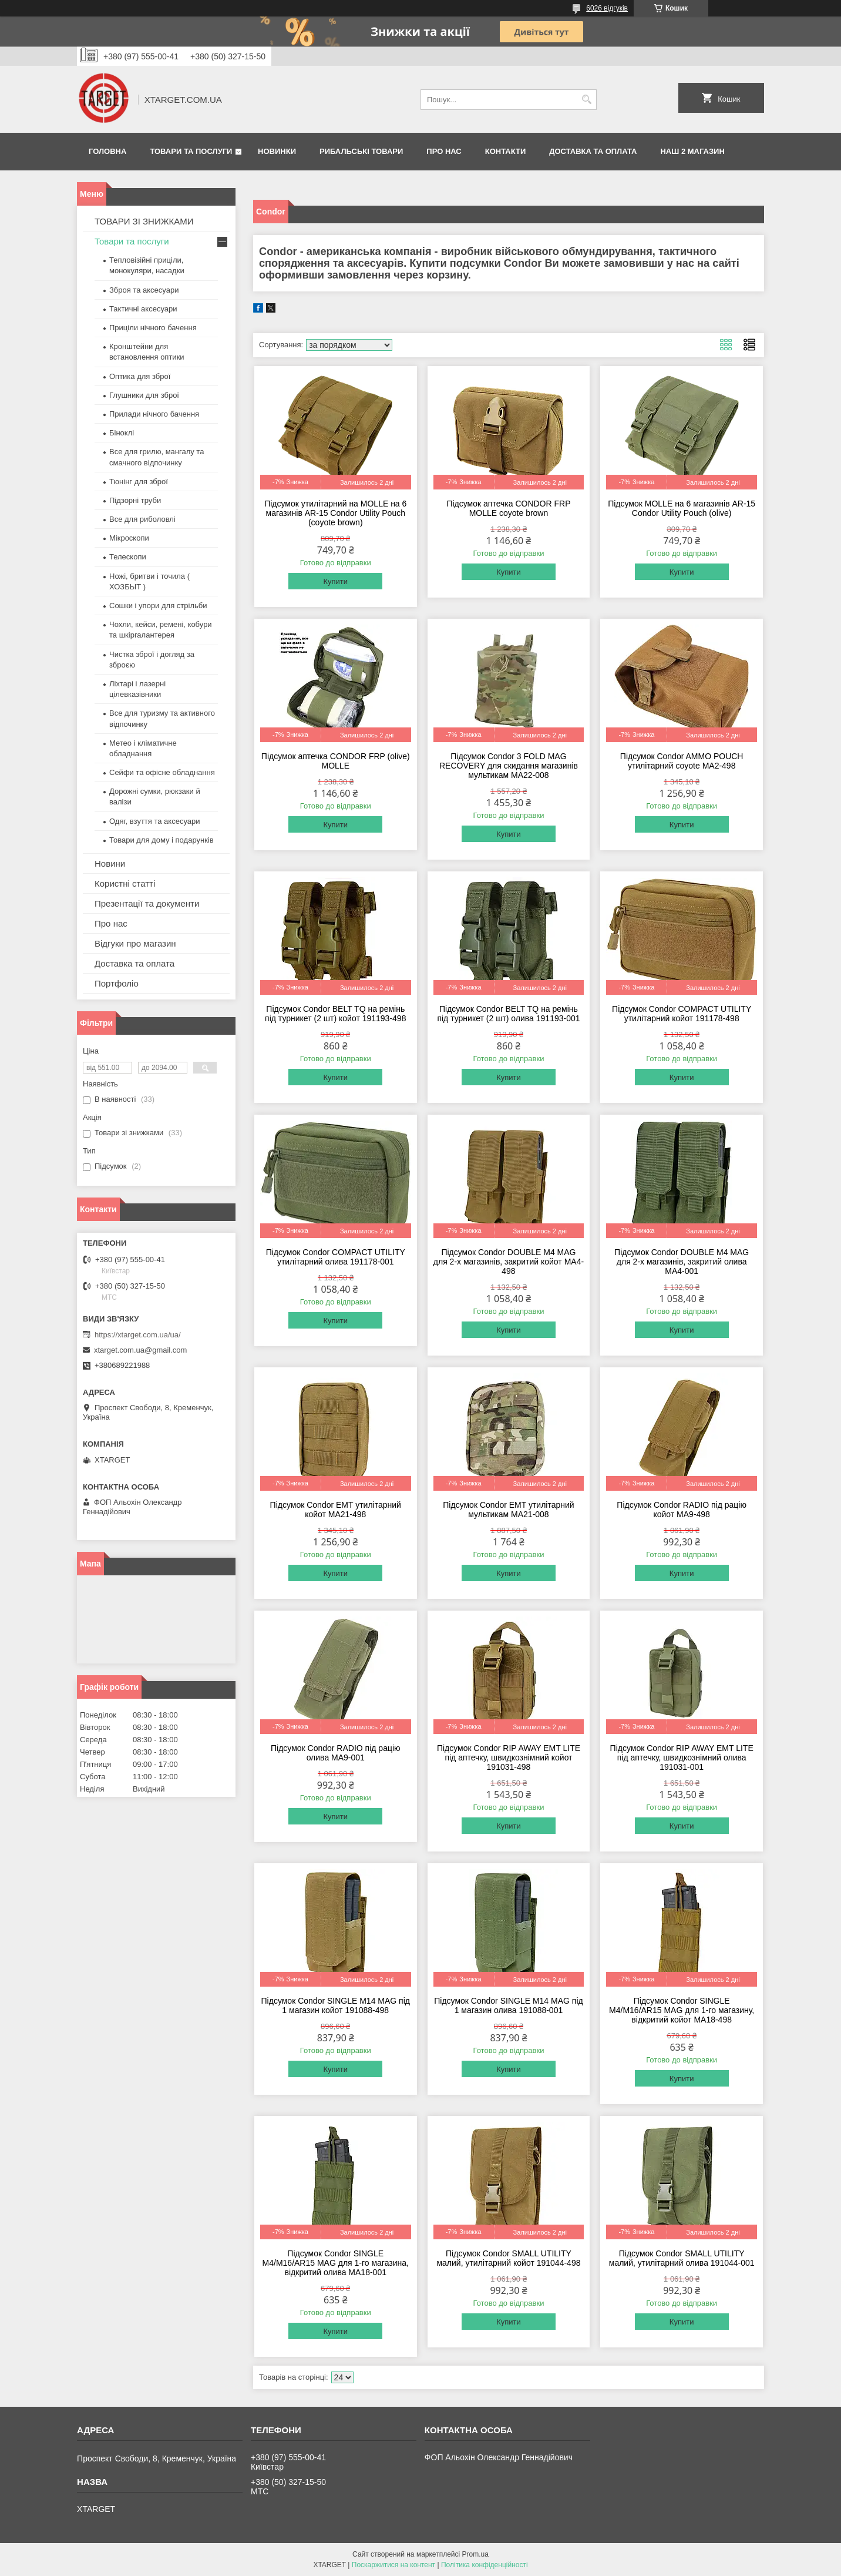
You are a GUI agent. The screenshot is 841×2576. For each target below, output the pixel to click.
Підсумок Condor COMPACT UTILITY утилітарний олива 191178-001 (335, 1256)
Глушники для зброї (144, 395)
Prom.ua (475, 2554)
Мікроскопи (129, 538)
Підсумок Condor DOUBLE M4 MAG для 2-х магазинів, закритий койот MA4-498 (508, 1261)
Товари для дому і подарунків (161, 840)
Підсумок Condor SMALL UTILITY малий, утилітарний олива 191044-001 (682, 2258)
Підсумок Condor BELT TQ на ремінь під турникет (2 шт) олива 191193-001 (508, 1013)
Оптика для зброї (139, 376)
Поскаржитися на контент (393, 2565)
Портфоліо (117, 983)
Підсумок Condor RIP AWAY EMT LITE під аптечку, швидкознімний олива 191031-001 (681, 1757)
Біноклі (121, 432)
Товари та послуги (191, 151)
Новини (110, 863)
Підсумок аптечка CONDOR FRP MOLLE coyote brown (508, 508)
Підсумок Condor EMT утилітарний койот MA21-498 (335, 1509)
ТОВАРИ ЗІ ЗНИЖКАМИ (144, 221)
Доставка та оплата (593, 151)
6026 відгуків (607, 8)
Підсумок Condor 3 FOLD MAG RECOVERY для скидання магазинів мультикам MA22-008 (508, 766)
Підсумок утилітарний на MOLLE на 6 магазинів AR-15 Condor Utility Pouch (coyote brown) (335, 513)
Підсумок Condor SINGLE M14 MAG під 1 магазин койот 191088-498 (335, 2005)
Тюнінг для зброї (138, 481)
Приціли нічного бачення (153, 327)
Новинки (277, 151)
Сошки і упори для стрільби (158, 605)
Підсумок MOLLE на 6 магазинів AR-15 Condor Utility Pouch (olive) (681, 508)
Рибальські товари (361, 151)
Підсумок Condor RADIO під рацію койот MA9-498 (681, 1509)
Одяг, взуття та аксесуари (154, 821)
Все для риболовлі (142, 519)
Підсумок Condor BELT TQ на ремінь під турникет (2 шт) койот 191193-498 (335, 1013)
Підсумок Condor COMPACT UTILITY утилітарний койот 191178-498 (681, 1013)
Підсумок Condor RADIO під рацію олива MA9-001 (336, 1752)
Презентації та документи (147, 903)
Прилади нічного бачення (154, 414)
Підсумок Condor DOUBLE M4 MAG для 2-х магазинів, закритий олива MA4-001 (681, 1261)
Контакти (505, 151)
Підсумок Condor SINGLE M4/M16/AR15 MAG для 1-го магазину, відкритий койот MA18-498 (681, 2010)
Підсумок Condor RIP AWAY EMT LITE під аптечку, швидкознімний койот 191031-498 (508, 1757)
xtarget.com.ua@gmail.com (140, 1350)
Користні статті (125, 883)
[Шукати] (586, 99)
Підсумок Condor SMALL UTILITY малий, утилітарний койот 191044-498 (508, 2258)
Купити (335, 581)
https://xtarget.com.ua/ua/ (138, 1334)
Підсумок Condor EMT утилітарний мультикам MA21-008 (508, 1509)
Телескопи (127, 556)
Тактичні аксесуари (143, 308)
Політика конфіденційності (484, 2565)
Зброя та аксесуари (144, 290)
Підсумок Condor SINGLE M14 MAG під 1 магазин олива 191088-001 (508, 2005)
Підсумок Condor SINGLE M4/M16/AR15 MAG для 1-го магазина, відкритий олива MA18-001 (336, 2263)
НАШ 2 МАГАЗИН (692, 151)
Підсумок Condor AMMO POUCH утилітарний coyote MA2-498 (682, 761)
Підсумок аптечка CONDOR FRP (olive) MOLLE (335, 761)
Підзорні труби (135, 500)
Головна (107, 151)
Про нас (443, 151)
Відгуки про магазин (135, 943)
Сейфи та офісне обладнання (162, 772)
